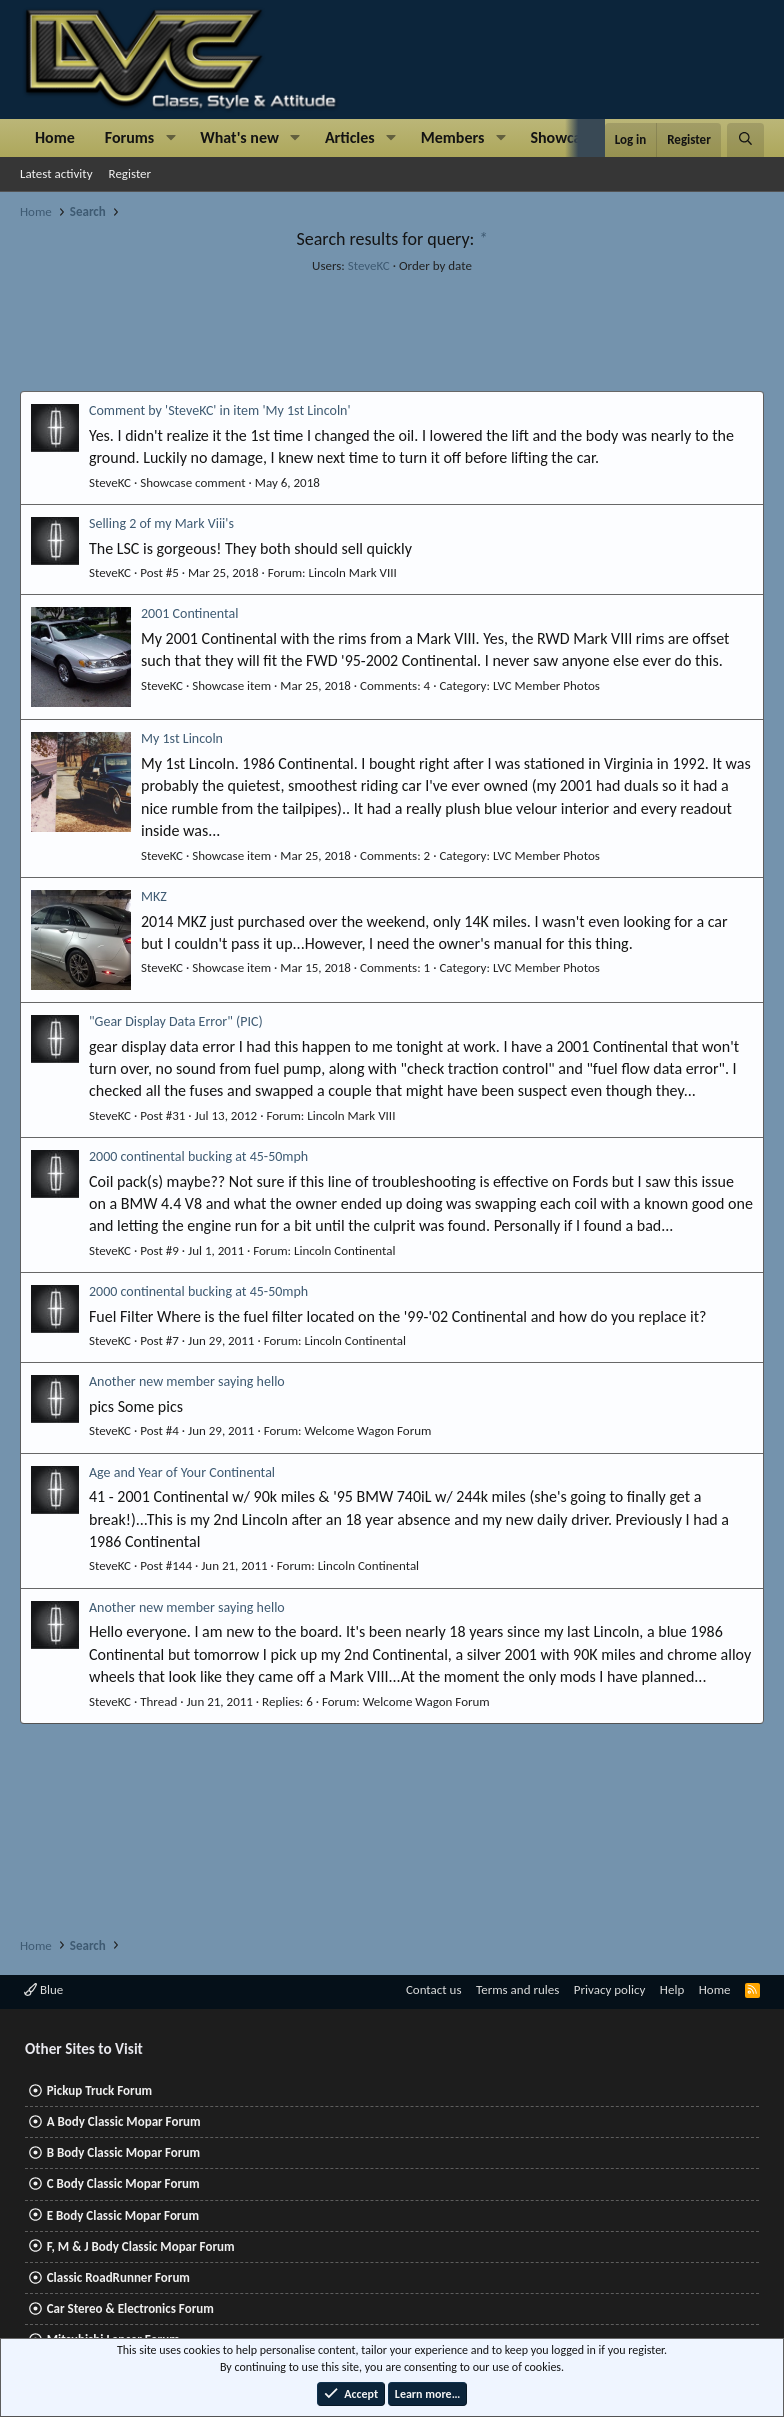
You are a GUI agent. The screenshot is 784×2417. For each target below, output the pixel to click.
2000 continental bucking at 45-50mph (198, 1156)
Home (55, 137)
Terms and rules (517, 1989)
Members (453, 137)
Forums (129, 137)
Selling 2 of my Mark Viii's (161, 523)
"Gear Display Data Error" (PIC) (176, 1021)
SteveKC (369, 265)
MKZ (154, 896)
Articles (350, 137)
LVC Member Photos (546, 685)
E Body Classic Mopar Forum (123, 2215)
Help (672, 1989)
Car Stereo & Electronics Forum (130, 2308)
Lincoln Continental (344, 1250)
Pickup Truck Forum (99, 2090)
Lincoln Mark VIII (353, 572)
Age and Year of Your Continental (182, 1472)
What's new (239, 137)
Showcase (562, 137)
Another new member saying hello (187, 1381)
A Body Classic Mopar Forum (124, 2121)
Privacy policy (610, 1989)
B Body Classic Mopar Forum (123, 2152)
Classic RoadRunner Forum (118, 2277)
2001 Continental (189, 613)
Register (130, 173)
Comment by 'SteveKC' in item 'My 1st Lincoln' (220, 410)
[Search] (745, 140)
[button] (170, 138)
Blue (43, 1989)
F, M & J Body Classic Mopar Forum (141, 2246)
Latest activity (56, 173)
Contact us (434, 1989)
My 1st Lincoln (182, 738)
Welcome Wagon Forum (367, 1430)
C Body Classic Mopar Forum (123, 2183)
